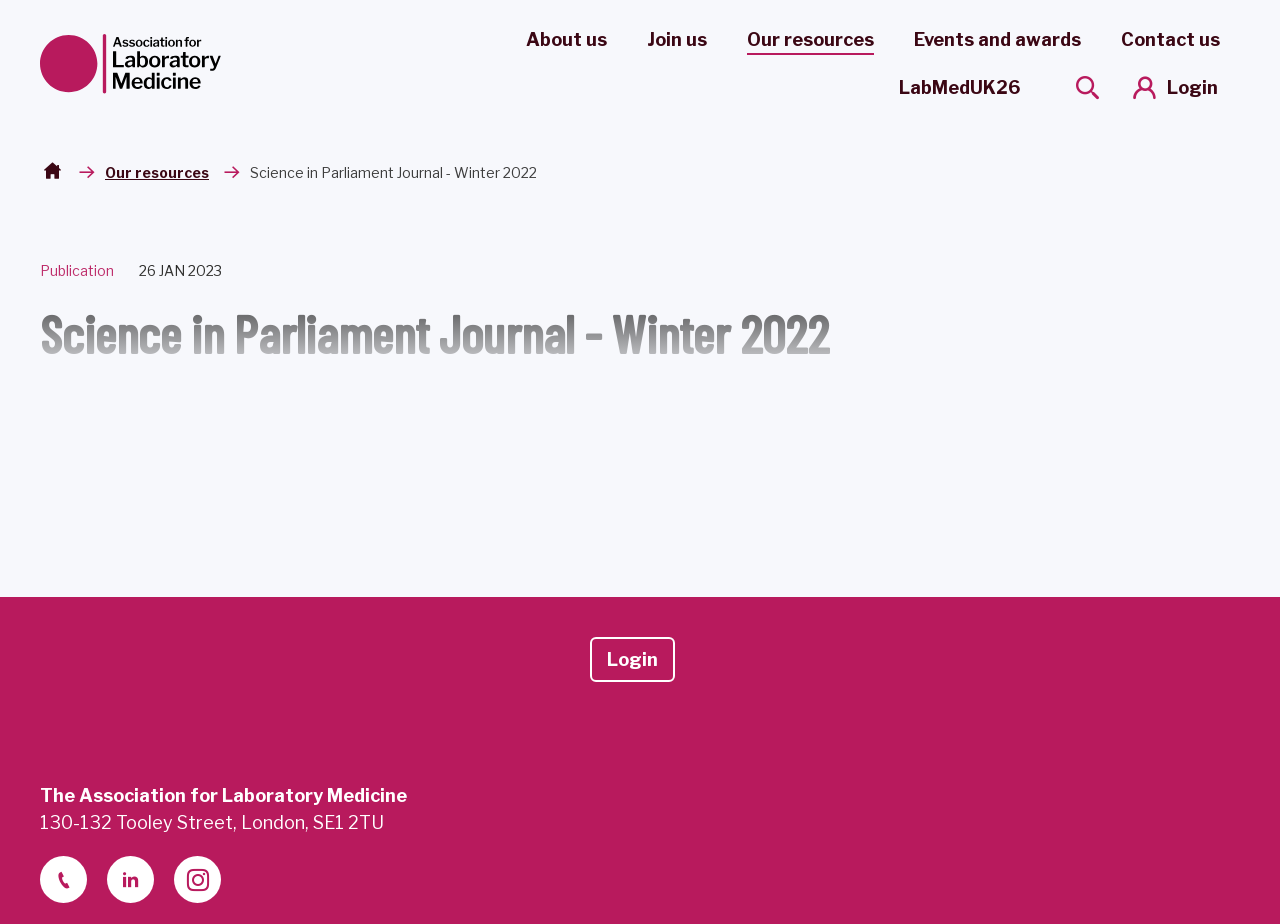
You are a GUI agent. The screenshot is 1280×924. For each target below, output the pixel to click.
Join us (677, 39)
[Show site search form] (1087, 87)
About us (566, 39)
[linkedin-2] (130, 879)
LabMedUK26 (959, 87)
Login (1192, 87)
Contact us (1170, 39)
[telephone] (63, 879)
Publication (77, 270)
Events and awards (997, 39)
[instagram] (197, 879)
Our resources (810, 39)
